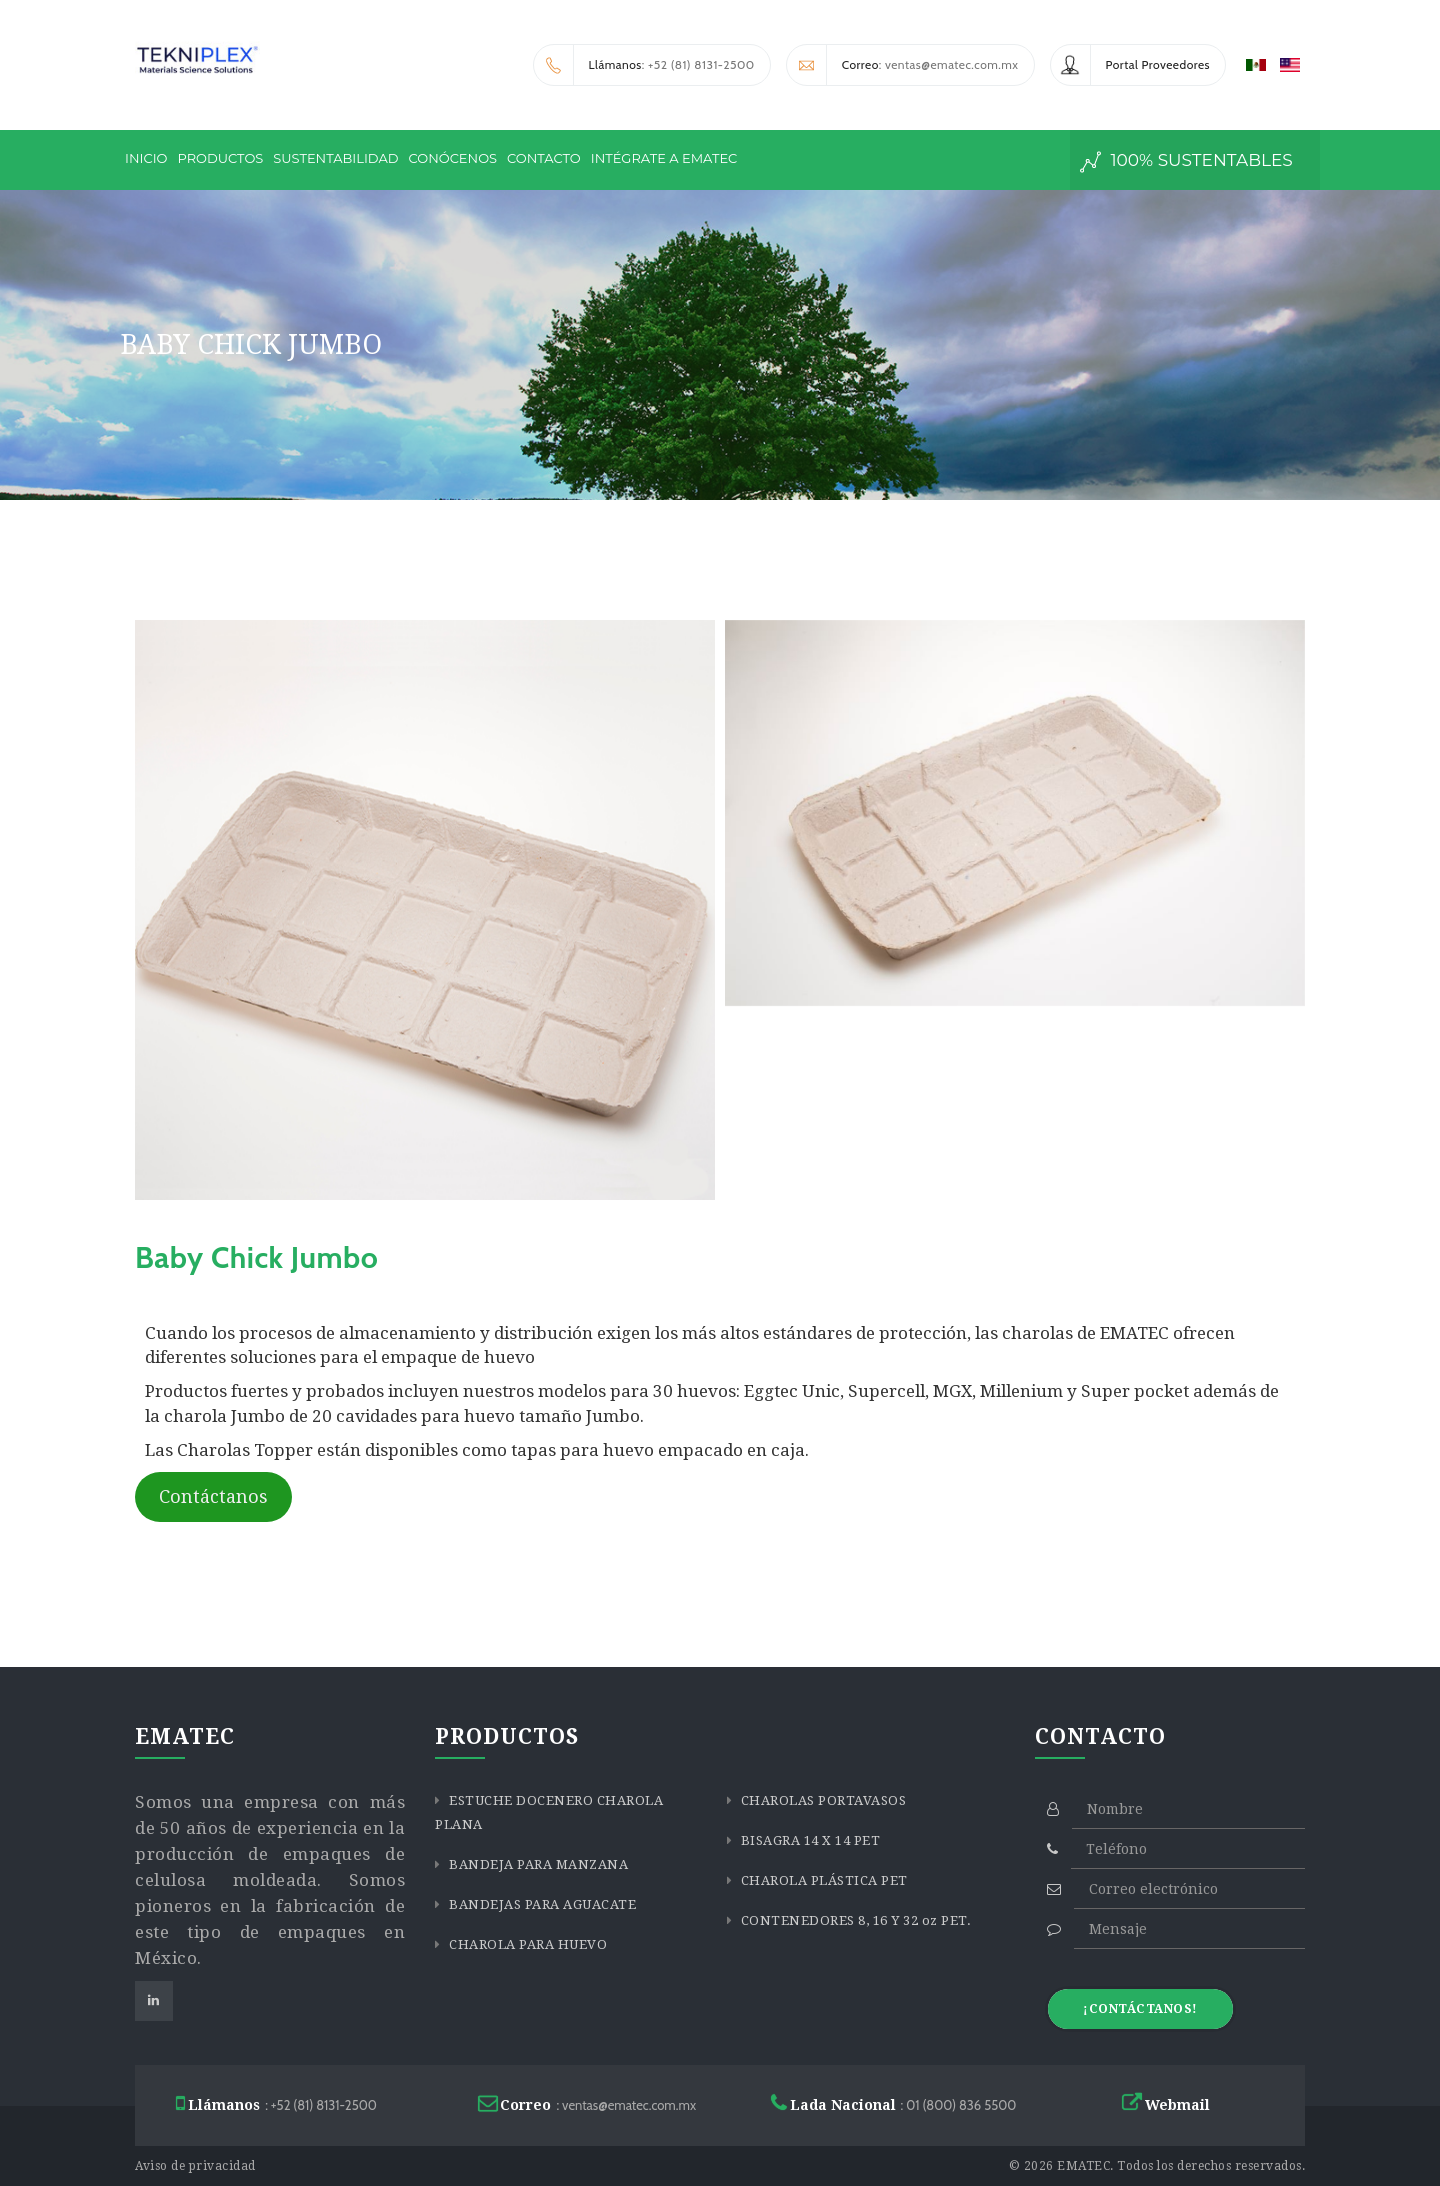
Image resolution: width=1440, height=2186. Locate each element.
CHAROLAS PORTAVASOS (821, 1800)
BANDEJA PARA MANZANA (537, 1864)
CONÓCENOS (453, 158)
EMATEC (1083, 2166)
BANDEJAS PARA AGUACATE (541, 1904)
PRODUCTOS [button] (220, 158)
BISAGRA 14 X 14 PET (808, 1840)
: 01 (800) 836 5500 (894, 2103)
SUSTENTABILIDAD (335, 158)
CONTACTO (544, 158)
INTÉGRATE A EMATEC (664, 158)
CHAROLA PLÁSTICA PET (822, 1880)
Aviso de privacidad (195, 2166)
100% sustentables (1186, 161)
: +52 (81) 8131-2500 (644, 65)
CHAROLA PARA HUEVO (527, 1944)
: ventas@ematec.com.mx (903, 65)
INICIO (146, 158)
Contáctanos (213, 1496)
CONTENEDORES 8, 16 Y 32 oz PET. (854, 1920)
